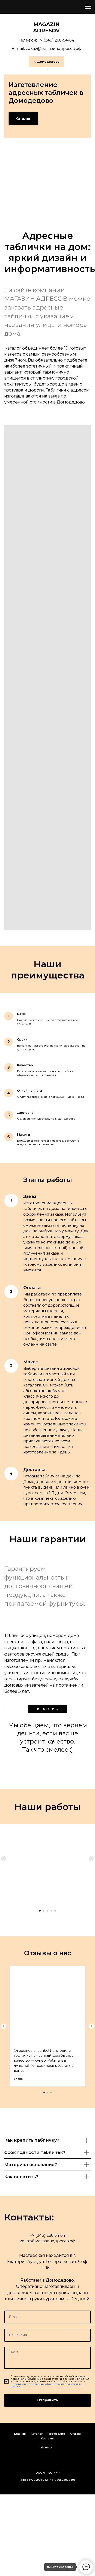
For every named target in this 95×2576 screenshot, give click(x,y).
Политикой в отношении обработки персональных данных (46, 2385)
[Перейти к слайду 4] (51, 1911)
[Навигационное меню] (88, 7)
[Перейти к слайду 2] (44, 1911)
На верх (48, 2447)
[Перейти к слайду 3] (47, 1911)
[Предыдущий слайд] (3, 1873)
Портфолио (56, 2433)
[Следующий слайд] (91, 1873)
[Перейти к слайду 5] (55, 1911)
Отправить (47, 2400)
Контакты (47, 2438)
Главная (20, 2433)
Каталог (37, 2433)
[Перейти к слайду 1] (40, 1911)
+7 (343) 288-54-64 (56, 40)
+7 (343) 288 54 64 (47, 2235)
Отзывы (75, 2433)
